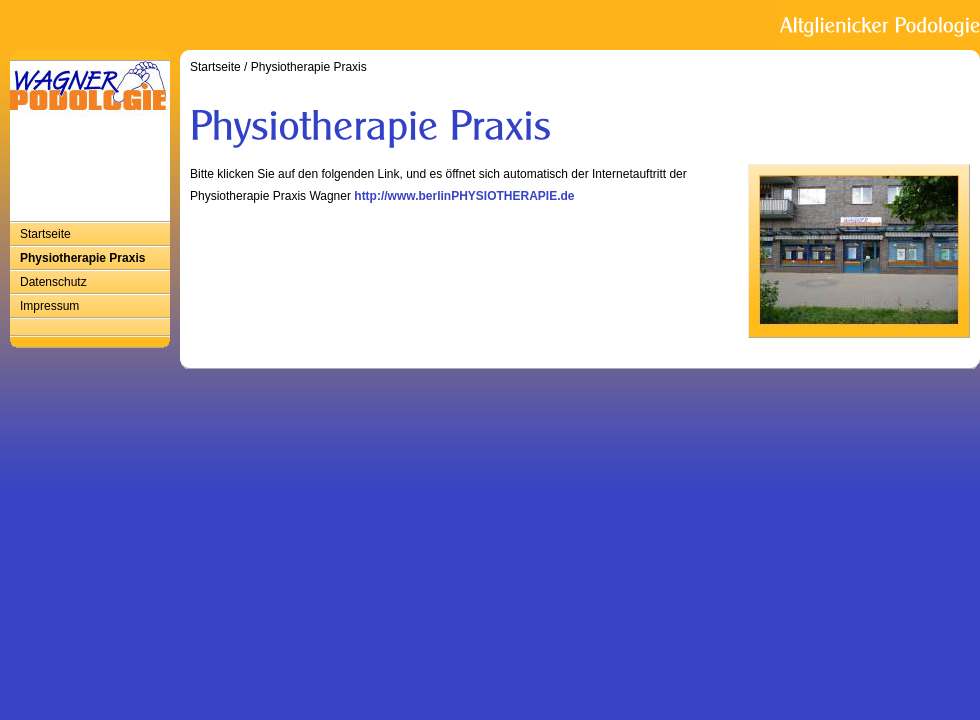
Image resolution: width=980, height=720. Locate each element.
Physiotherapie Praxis (82, 258)
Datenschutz (53, 282)
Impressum (49, 306)
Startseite (45, 234)
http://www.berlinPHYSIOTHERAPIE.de (464, 196)
